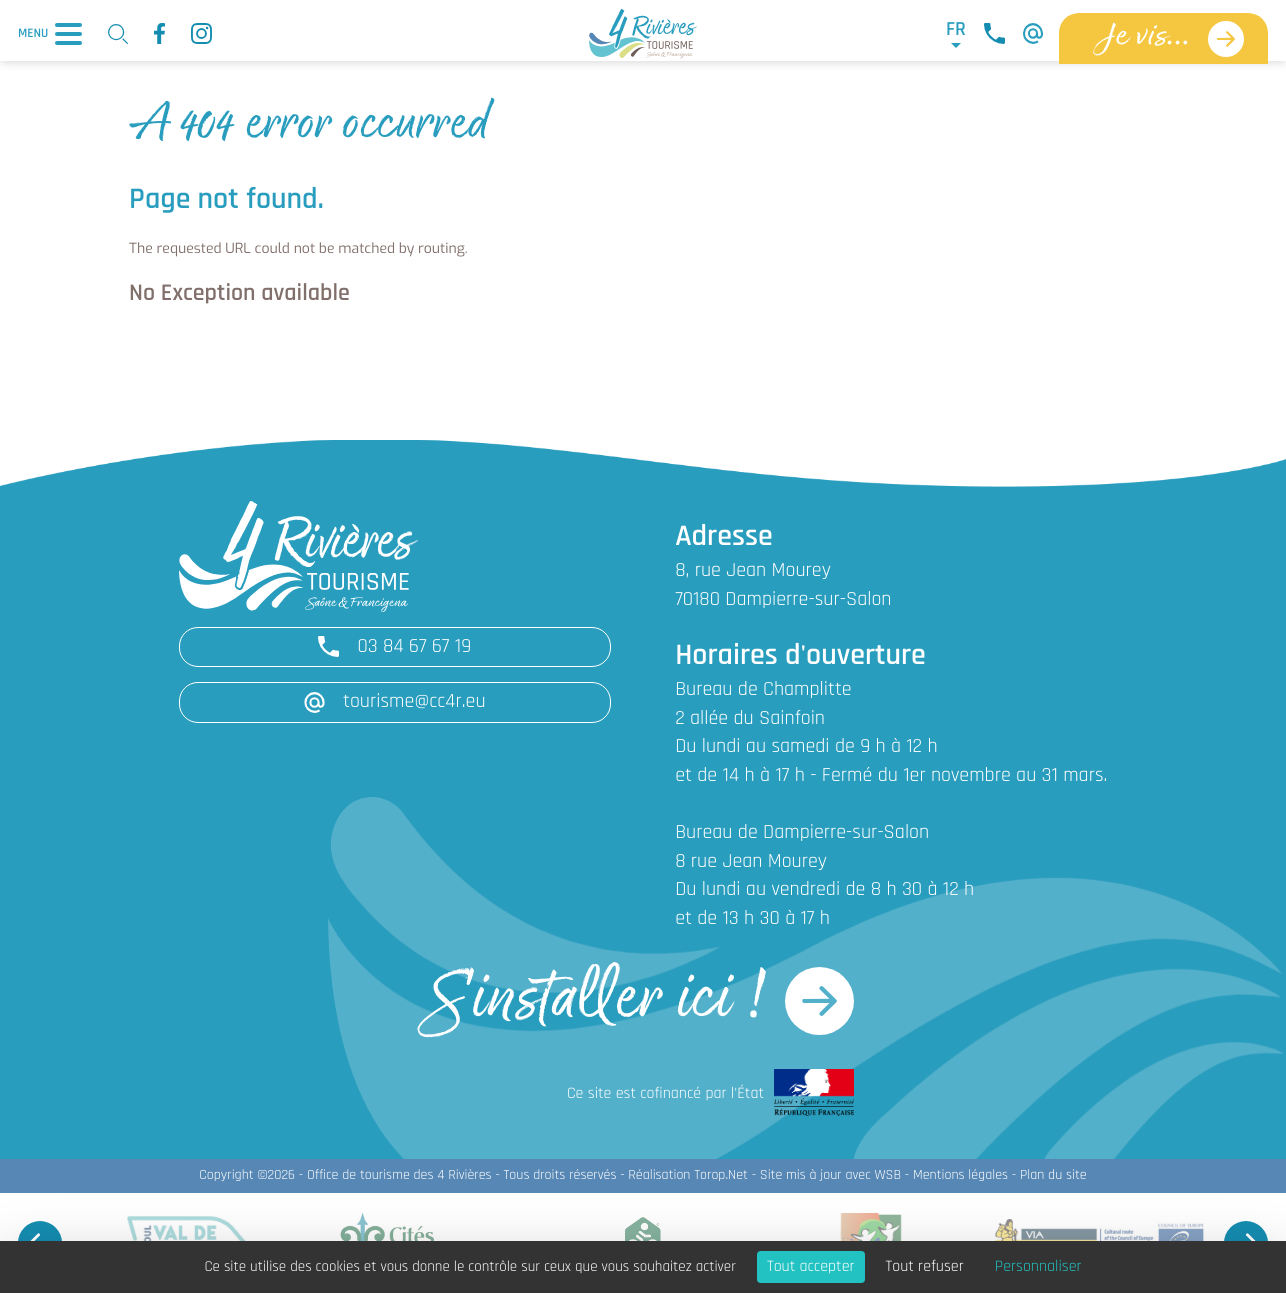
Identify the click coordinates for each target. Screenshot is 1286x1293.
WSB (887, 1175)
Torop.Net (721, 1175)
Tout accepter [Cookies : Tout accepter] (811, 1267)
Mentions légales (960, 1175)
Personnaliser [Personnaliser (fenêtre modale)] (1038, 1267)
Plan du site (1053, 1175)
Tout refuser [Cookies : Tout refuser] (925, 1267)
